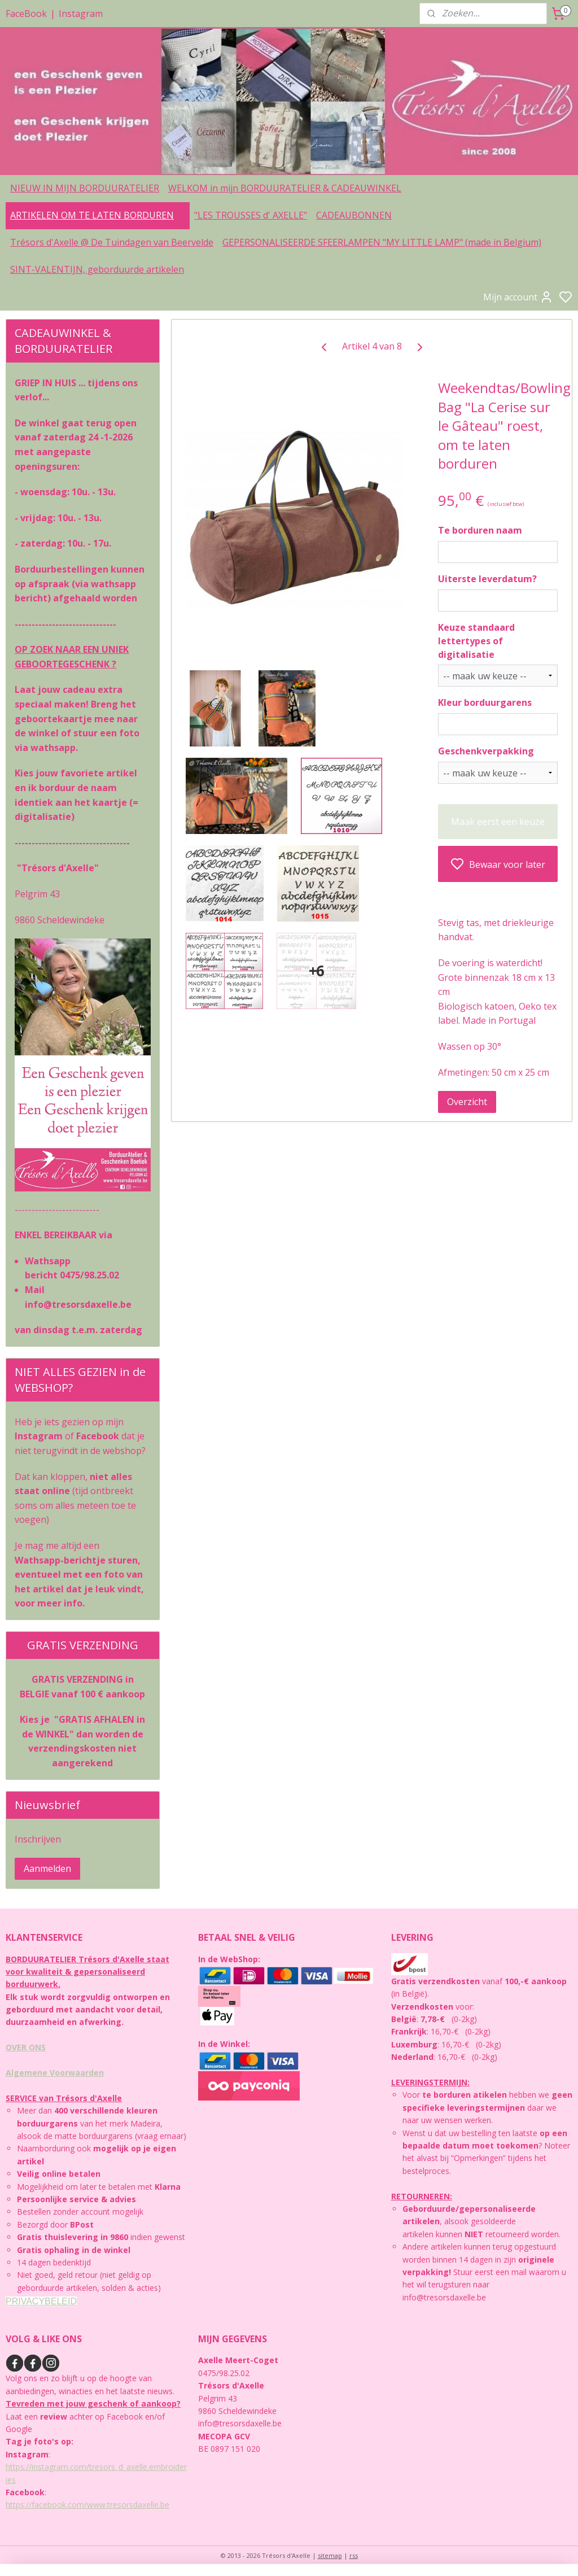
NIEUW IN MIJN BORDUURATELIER (84, 188)
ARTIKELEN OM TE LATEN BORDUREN (97, 215)
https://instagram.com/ (47, 2466)
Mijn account (518, 297)
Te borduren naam (479, 530)
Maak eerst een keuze (498, 821)
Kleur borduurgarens (484, 702)
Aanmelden (47, 1868)
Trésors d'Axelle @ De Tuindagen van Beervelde (111, 242)
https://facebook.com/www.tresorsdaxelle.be (87, 2504)
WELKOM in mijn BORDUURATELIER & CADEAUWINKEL (284, 188)
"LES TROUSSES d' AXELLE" (250, 215)
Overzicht (466, 1101)
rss (353, 2555)
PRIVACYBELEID (41, 2301)
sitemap (330, 2555)
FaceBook (26, 13)
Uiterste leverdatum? (486, 579)
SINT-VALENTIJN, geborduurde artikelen (97, 269)
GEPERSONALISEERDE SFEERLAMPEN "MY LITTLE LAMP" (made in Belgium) (381, 242)
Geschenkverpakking (485, 751)
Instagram (81, 13)
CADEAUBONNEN (354, 215)
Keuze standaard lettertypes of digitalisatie (475, 640)
